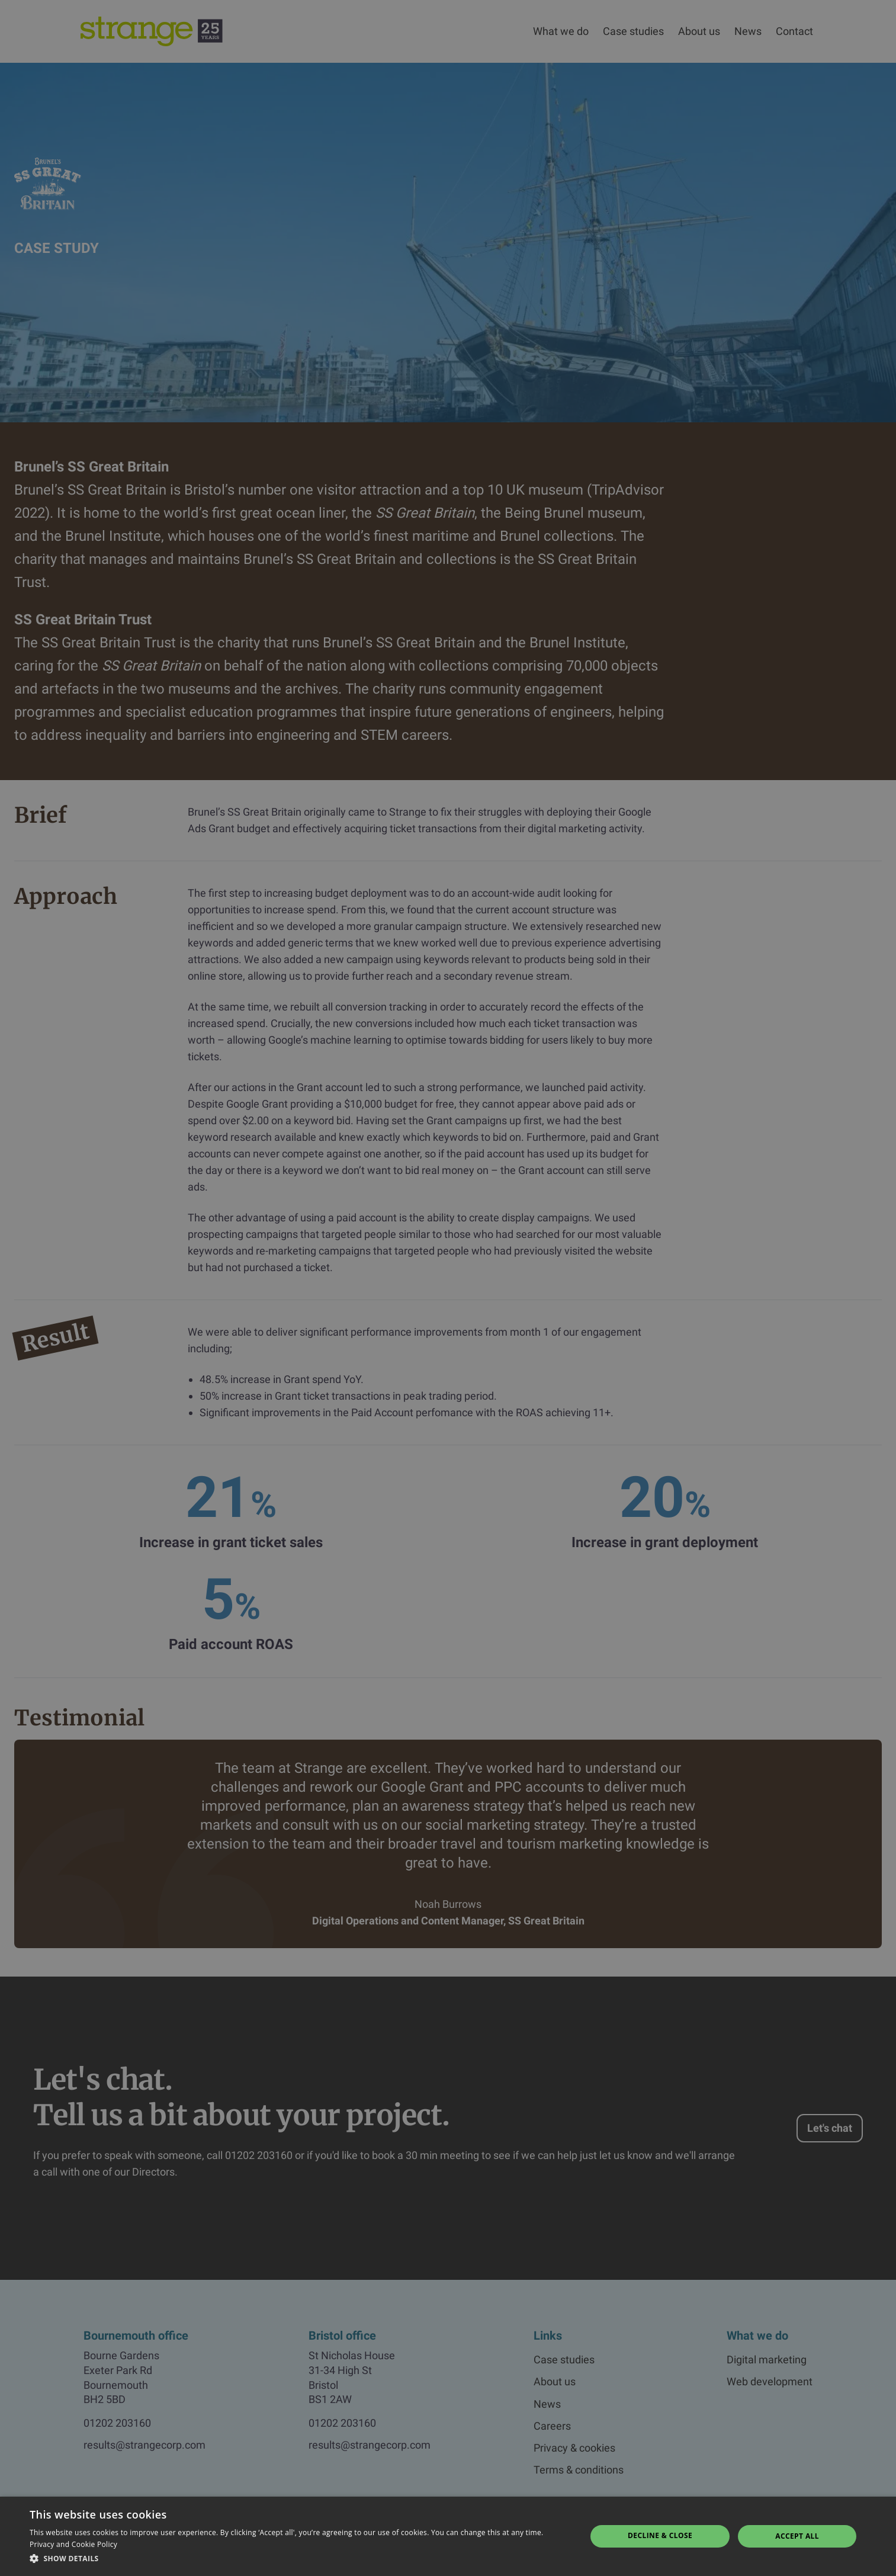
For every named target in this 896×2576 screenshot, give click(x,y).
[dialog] (448, 1288)
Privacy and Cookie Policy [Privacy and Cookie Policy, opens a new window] (73, 2544)
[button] (300, 2559)
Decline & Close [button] (660, 2535)
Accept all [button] (797, 2536)
